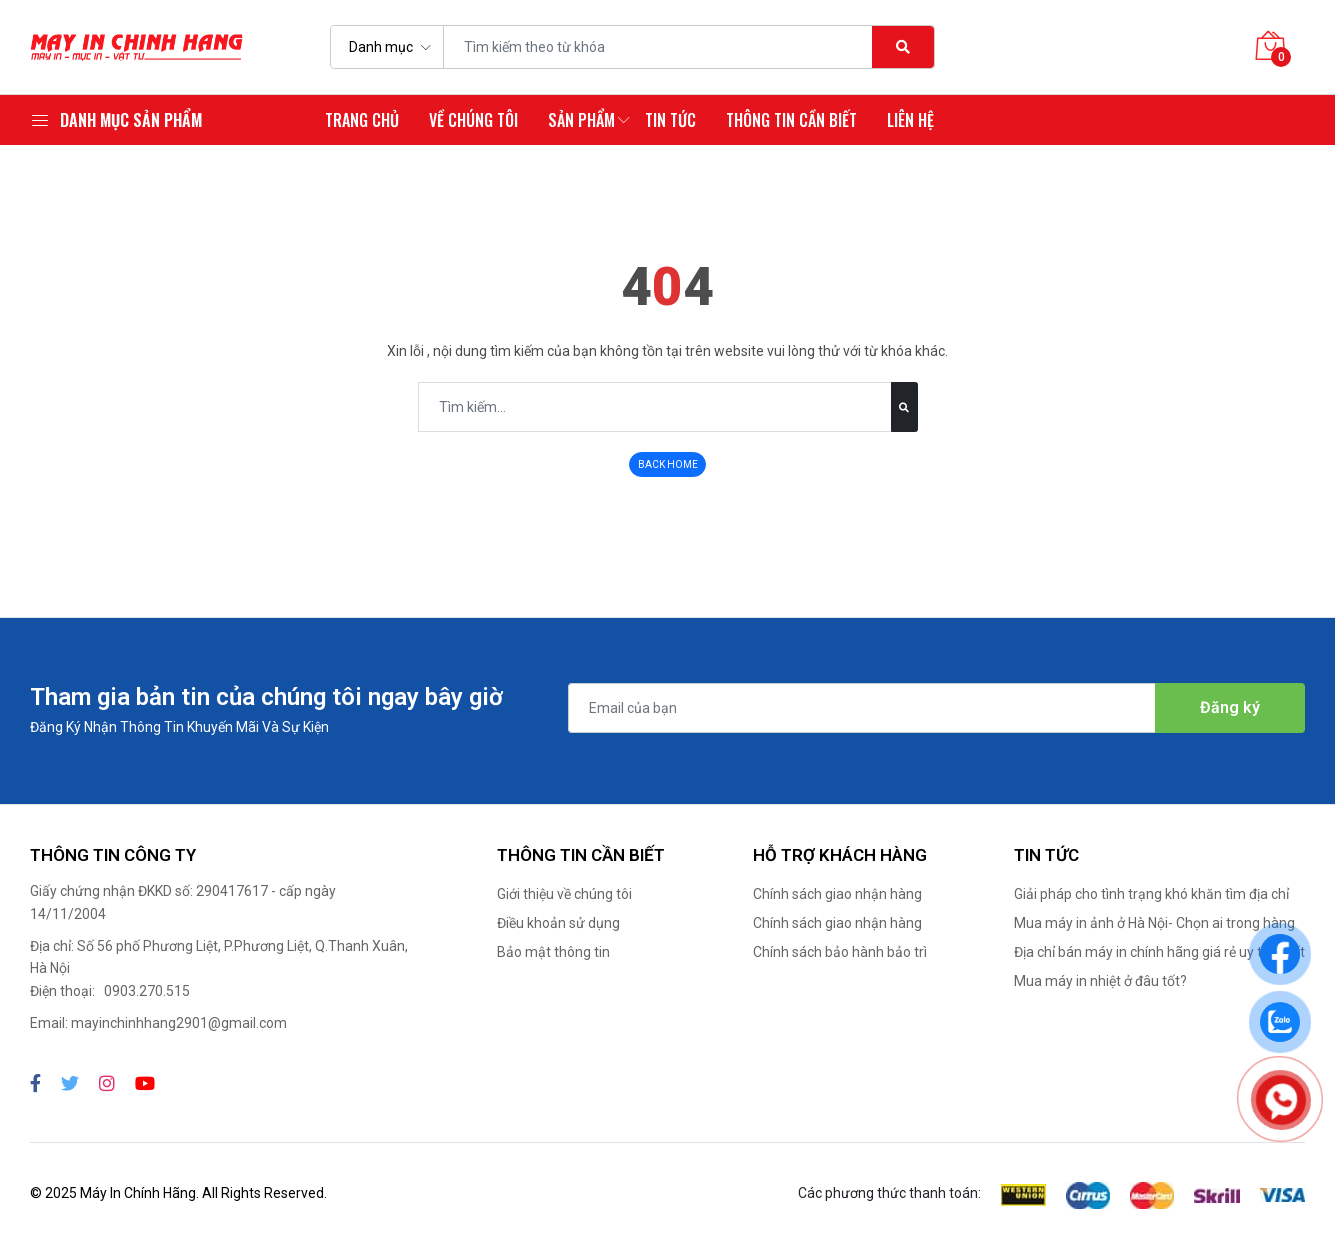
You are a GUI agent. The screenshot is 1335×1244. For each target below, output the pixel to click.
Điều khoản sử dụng (558, 923)
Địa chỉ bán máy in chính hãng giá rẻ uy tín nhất (1159, 952)
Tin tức (670, 120)
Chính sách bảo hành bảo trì (840, 952)
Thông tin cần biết (791, 120)
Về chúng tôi (473, 120)
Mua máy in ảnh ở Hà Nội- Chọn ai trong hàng (1154, 923)
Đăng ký (1230, 707)
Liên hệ (910, 120)
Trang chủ (362, 120)
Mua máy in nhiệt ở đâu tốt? (1100, 981)
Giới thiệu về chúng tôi (564, 894)
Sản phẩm (581, 120)
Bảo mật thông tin (553, 952)
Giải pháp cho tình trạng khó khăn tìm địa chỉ (1151, 894)
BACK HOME (668, 464)
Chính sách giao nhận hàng (837, 894)
